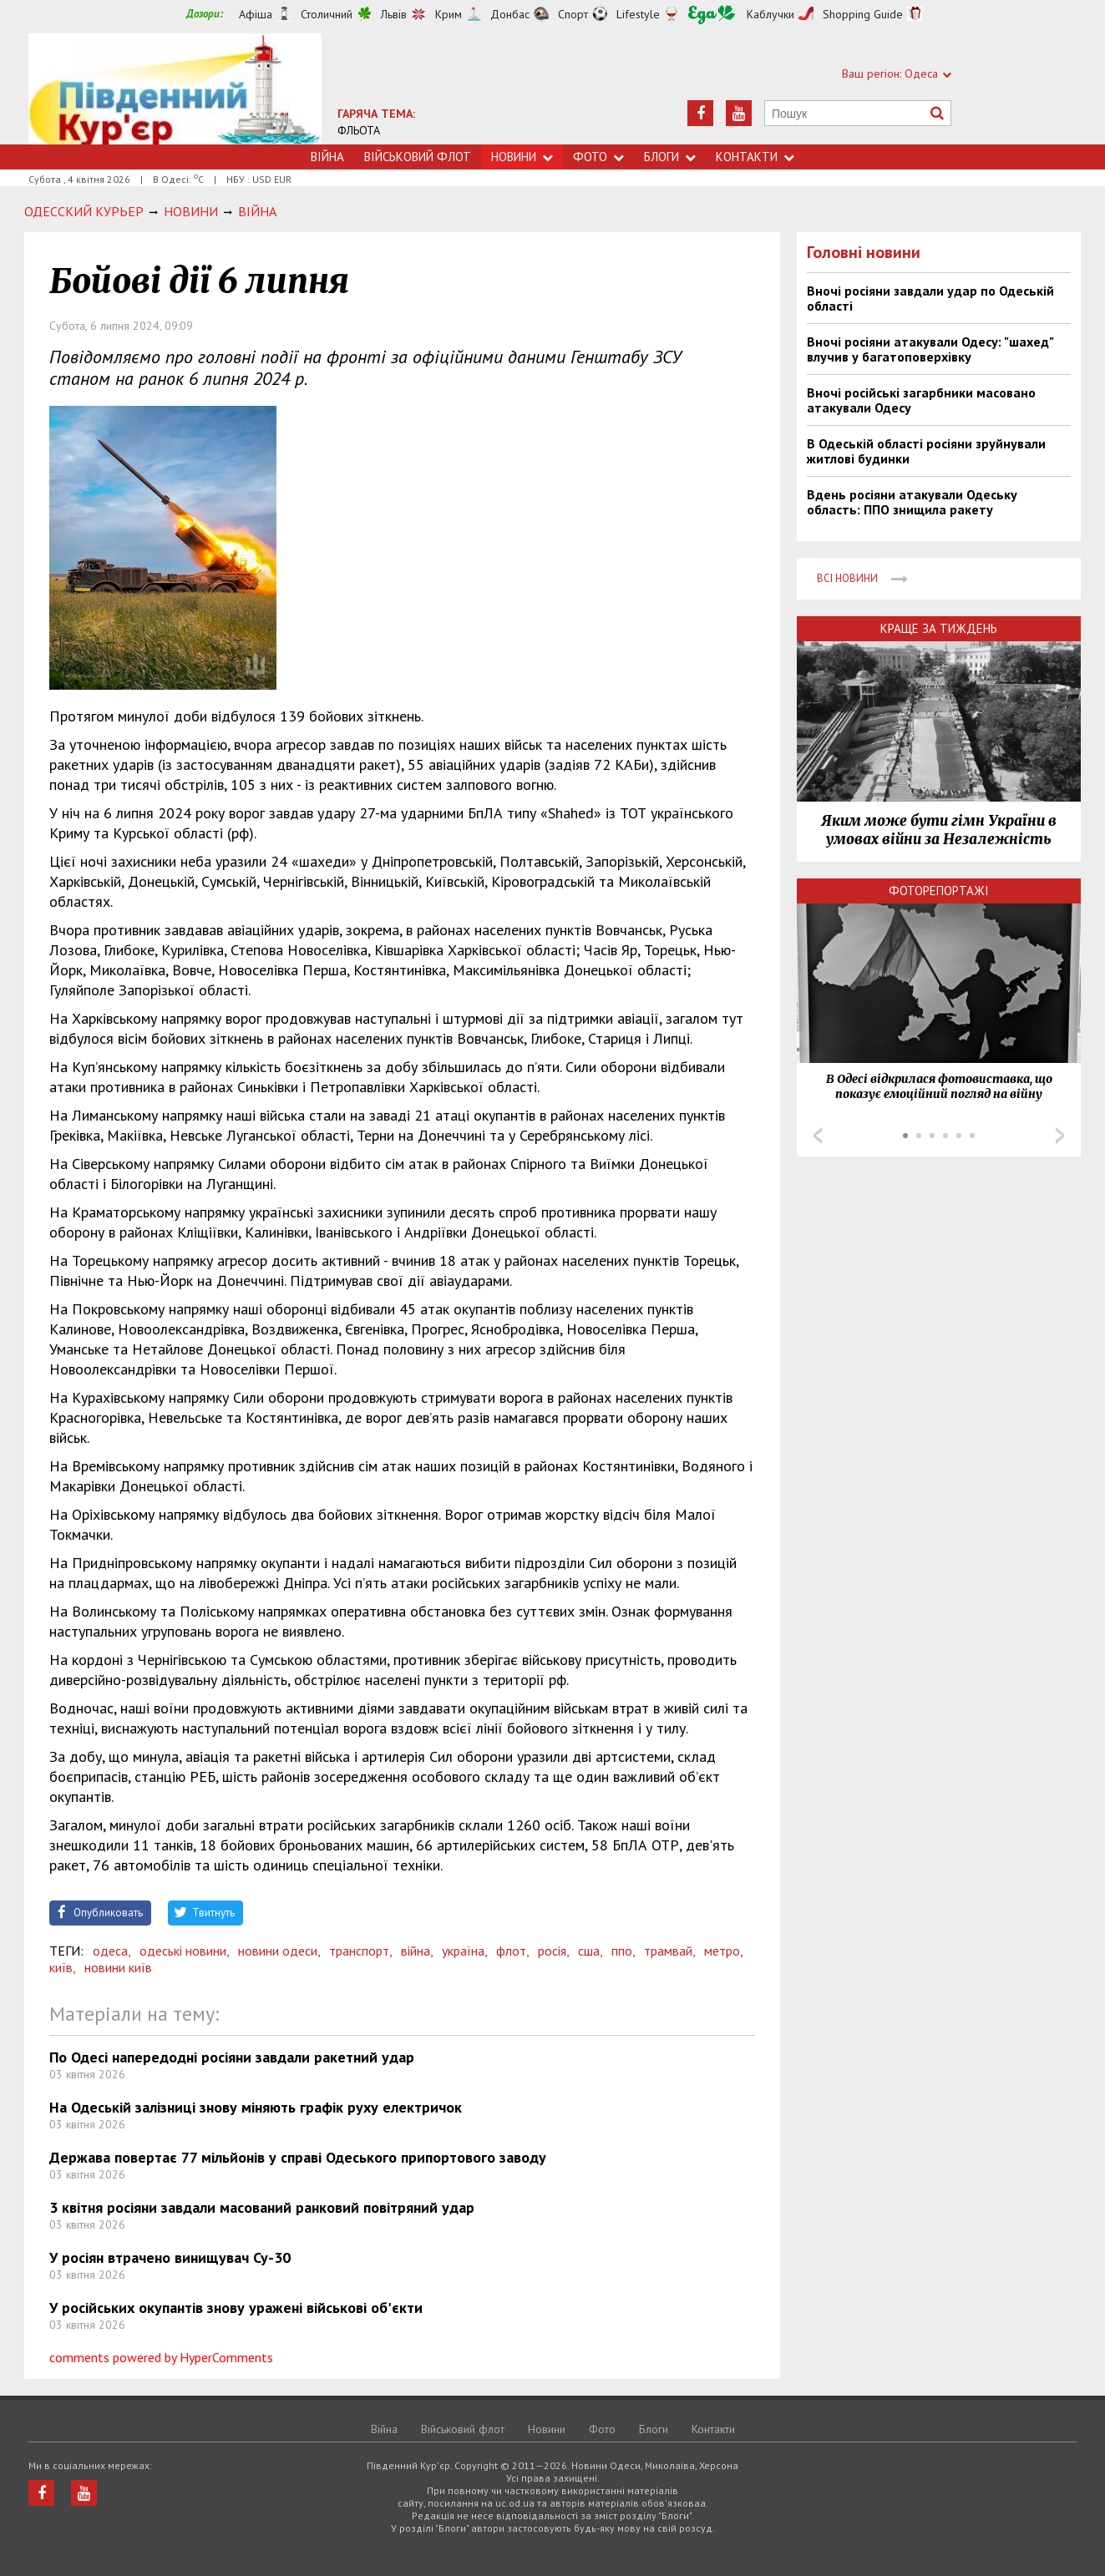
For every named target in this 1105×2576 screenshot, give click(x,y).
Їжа (711, 14)
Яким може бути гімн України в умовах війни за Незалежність (939, 830)
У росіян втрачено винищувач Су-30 (170, 2257)
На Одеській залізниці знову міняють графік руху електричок (255, 2107)
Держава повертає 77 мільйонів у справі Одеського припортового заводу (297, 2157)
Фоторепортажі (939, 890)
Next (1060, 1135)
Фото (598, 156)
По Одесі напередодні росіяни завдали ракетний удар (231, 2057)
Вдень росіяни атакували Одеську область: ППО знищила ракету (912, 502)
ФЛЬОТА (358, 130)
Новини (522, 156)
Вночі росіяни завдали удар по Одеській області (930, 298)
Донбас (510, 14)
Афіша (255, 14)
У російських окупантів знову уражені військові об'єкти (236, 2307)
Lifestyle (638, 14)
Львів (394, 14)
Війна (327, 156)
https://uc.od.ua (175, 88)
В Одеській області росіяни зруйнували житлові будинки (926, 451)
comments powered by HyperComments (161, 2357)
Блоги (670, 156)
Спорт (573, 14)
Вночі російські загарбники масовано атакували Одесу (921, 400)
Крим (448, 14)
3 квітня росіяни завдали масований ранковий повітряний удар (261, 2207)
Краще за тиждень (938, 628)
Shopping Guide (863, 14)
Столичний (326, 14)
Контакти (755, 156)
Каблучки (770, 14)
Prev (818, 1135)
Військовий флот (417, 156)
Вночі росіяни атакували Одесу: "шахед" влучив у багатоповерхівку (930, 349)
